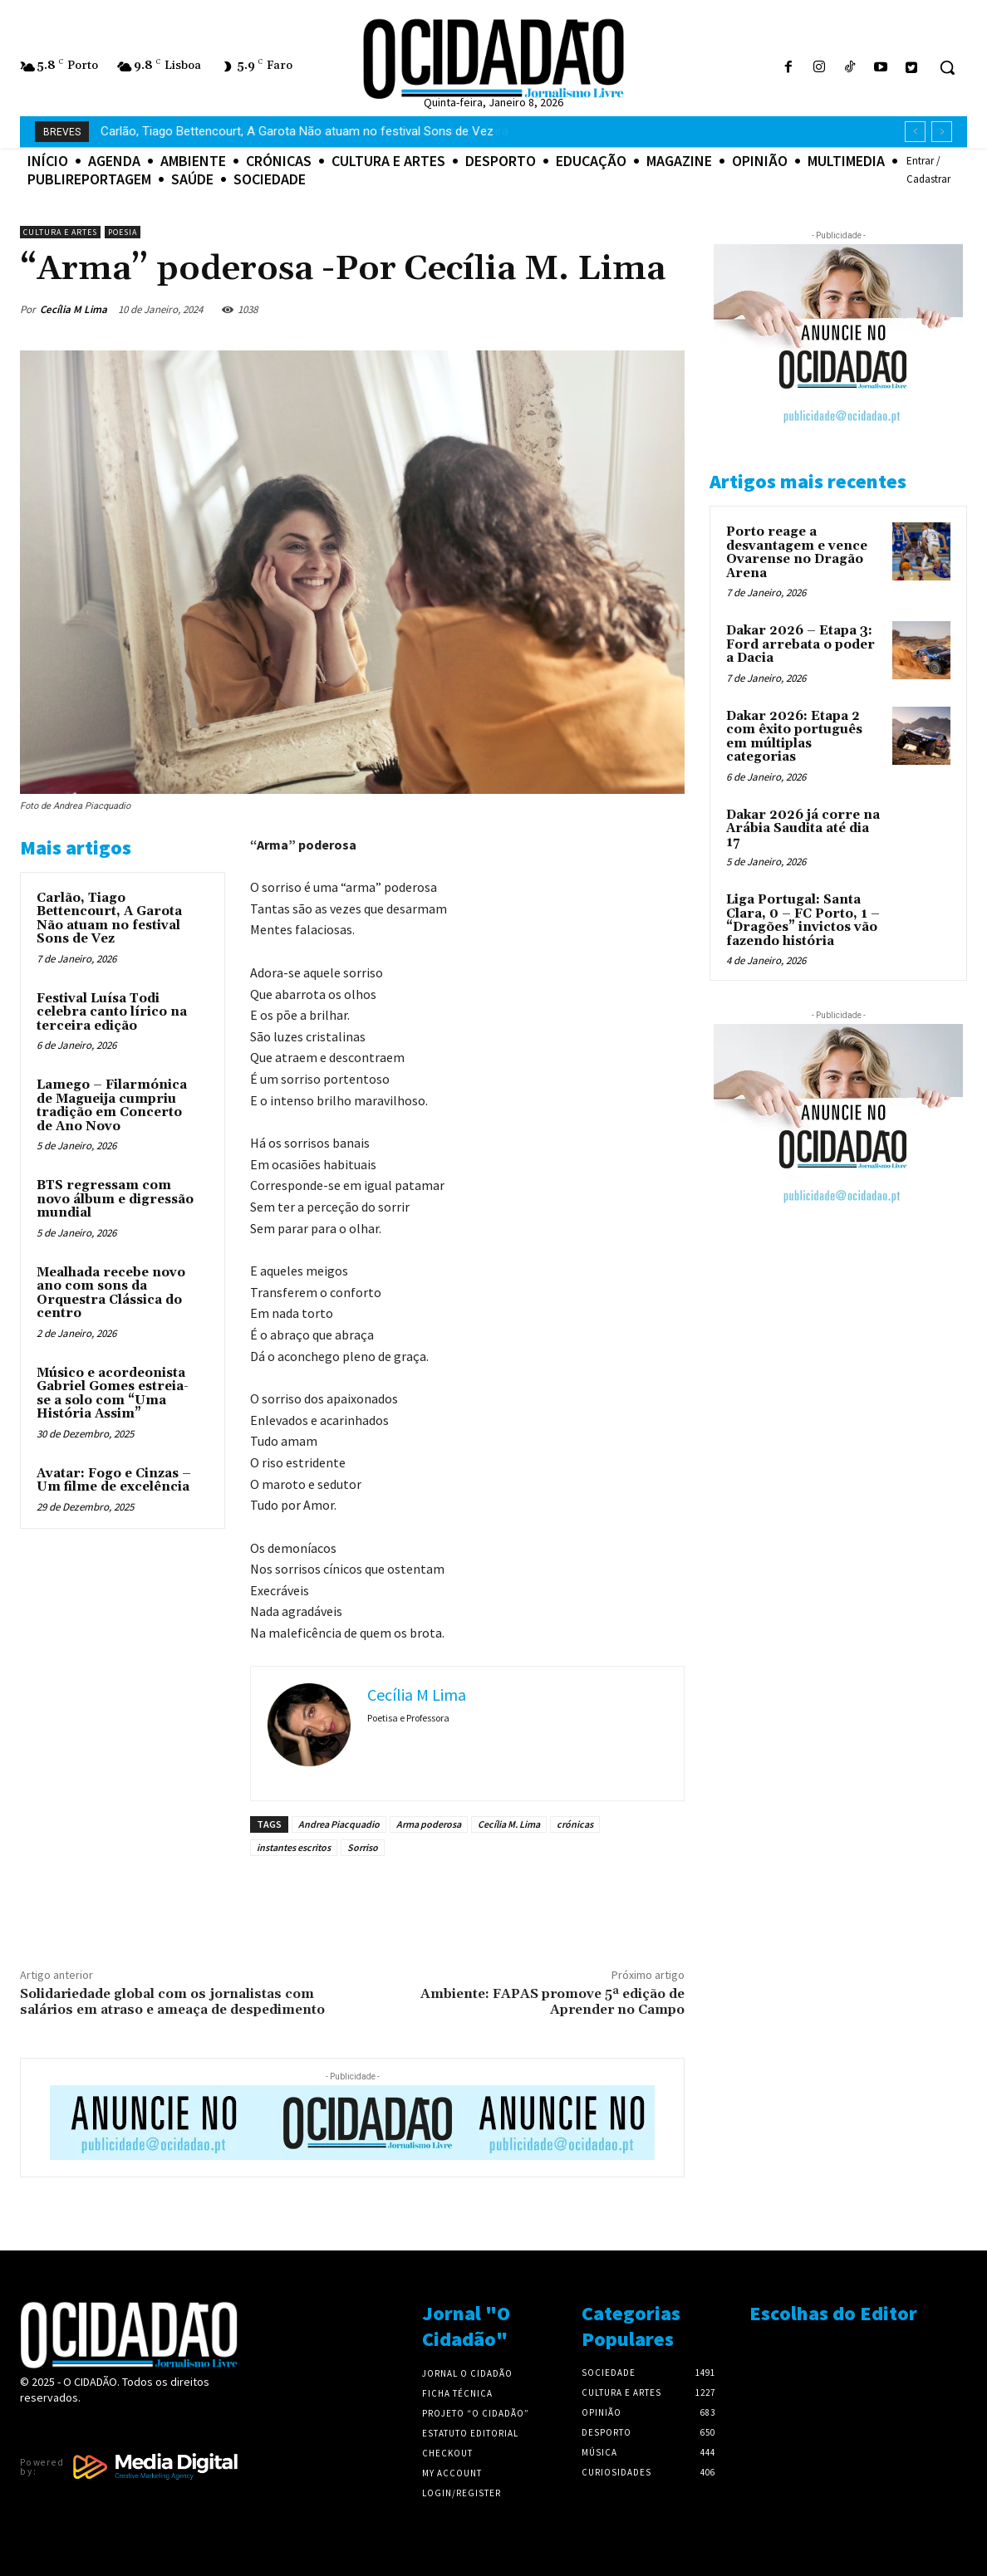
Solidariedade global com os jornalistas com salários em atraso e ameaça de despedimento (172, 2002)
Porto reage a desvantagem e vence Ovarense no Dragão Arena (796, 552)
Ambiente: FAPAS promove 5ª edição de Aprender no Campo (552, 2002)
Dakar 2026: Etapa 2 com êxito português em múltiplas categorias (794, 737)
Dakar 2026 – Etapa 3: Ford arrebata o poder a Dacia (800, 644)
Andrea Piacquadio (339, 1824)
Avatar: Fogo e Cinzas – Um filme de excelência (114, 1481)
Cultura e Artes (60, 232)
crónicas (575, 1824)
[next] (941, 131)
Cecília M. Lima (509, 1824)
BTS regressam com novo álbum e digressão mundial (115, 1199)
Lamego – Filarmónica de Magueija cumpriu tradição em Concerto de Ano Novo (112, 1105)
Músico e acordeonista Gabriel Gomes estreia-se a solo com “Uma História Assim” (113, 1394)
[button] (947, 67)
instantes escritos (294, 1847)
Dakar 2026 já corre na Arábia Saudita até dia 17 (803, 828)
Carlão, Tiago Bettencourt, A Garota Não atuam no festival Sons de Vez (109, 919)
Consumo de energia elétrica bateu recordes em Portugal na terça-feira (297, 131)
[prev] (915, 131)
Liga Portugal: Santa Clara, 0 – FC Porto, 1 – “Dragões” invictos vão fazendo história (803, 920)
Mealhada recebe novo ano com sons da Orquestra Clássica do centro (111, 1293)
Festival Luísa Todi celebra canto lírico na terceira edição (112, 1012)
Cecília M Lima (73, 309)
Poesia (122, 232)
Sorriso (362, 1847)
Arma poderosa (428, 1824)
